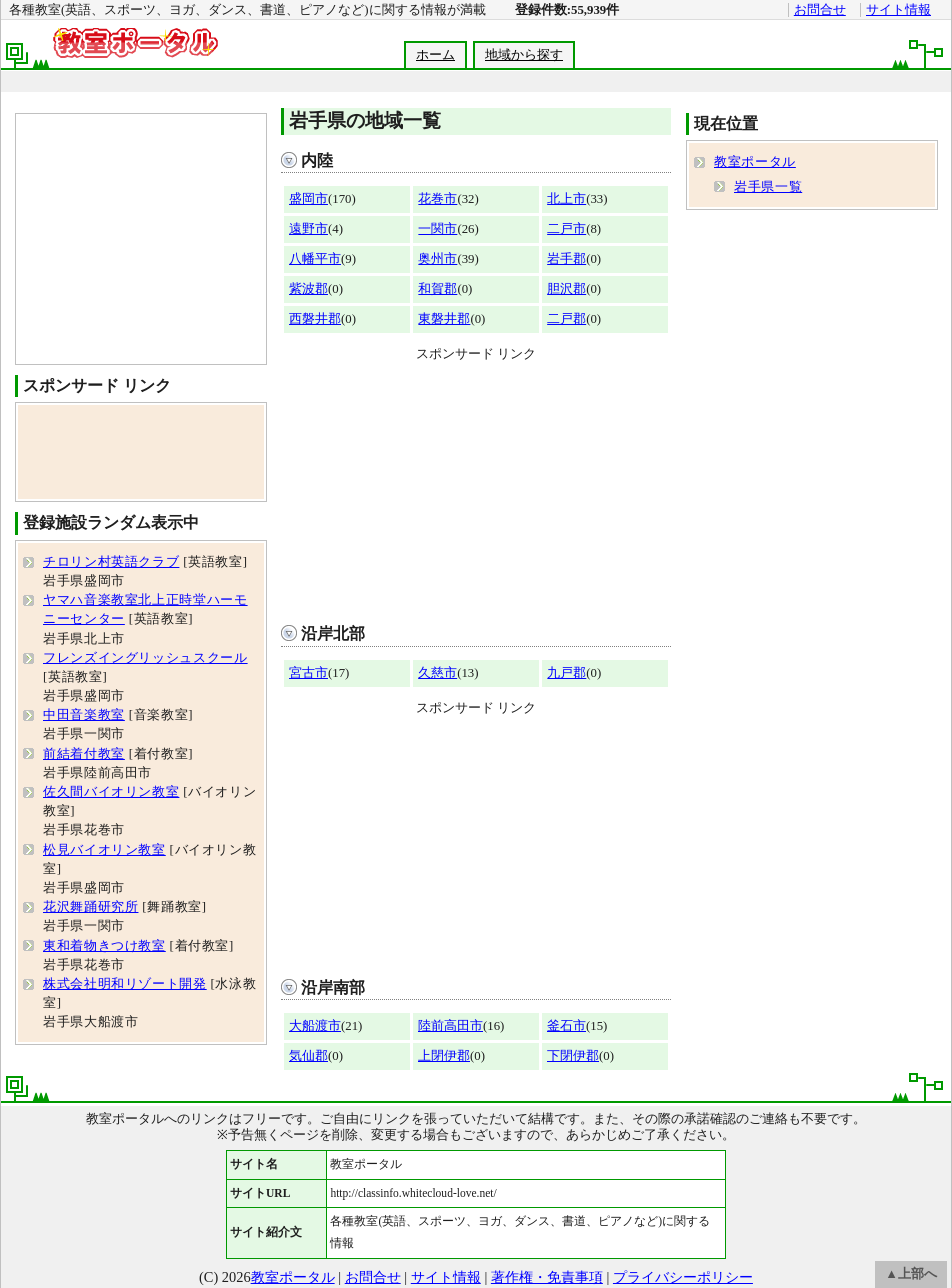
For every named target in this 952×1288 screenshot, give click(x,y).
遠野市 (308, 229)
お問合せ (820, 10)
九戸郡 (566, 673)
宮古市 (308, 673)
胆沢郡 (566, 289)
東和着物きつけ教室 (104, 946)
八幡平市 (315, 259)
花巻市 (437, 199)
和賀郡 (437, 289)
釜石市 (566, 1026)
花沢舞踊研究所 (90, 907)
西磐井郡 (315, 319)
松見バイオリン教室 (104, 850)
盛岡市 (308, 199)
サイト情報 (898, 10)
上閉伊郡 (444, 1056)
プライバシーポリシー (683, 1277)
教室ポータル (755, 162)
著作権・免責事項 (547, 1277)
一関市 (437, 229)
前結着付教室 (84, 754)
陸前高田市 (450, 1026)
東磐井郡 (444, 319)
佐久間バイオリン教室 (111, 792)
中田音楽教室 (84, 715)
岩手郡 (566, 259)
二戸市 (566, 229)
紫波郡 (308, 289)
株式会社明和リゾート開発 (125, 984)
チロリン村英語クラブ (111, 562)
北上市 (566, 199)
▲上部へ (911, 1274)
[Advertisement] (476, 488)
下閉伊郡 (573, 1056)
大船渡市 (315, 1026)
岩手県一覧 (768, 187)
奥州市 (437, 259)
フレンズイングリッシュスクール (145, 658)
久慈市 (437, 673)
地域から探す (524, 55)
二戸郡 (566, 319)
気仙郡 (308, 1056)
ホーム (435, 55)
